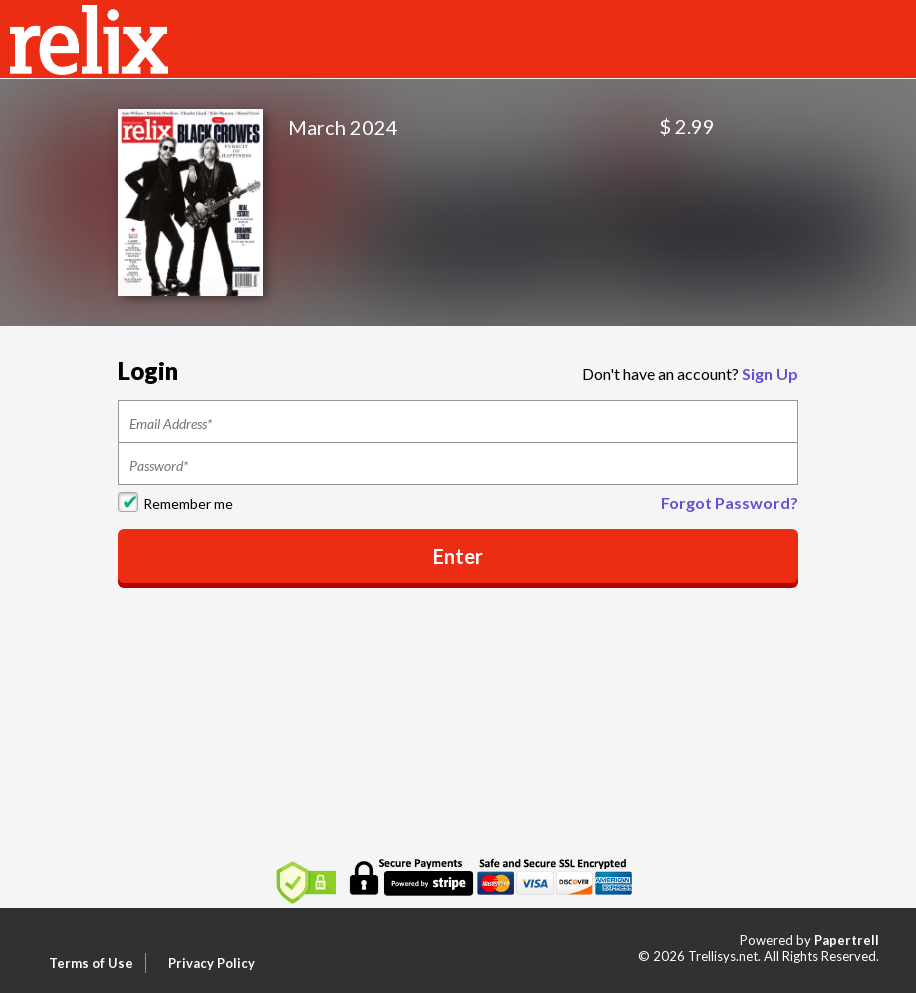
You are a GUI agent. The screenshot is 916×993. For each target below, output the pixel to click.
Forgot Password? (729, 502)
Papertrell (846, 940)
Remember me (188, 503)
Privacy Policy (211, 963)
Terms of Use (91, 963)
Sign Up (770, 373)
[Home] (89, 37)
